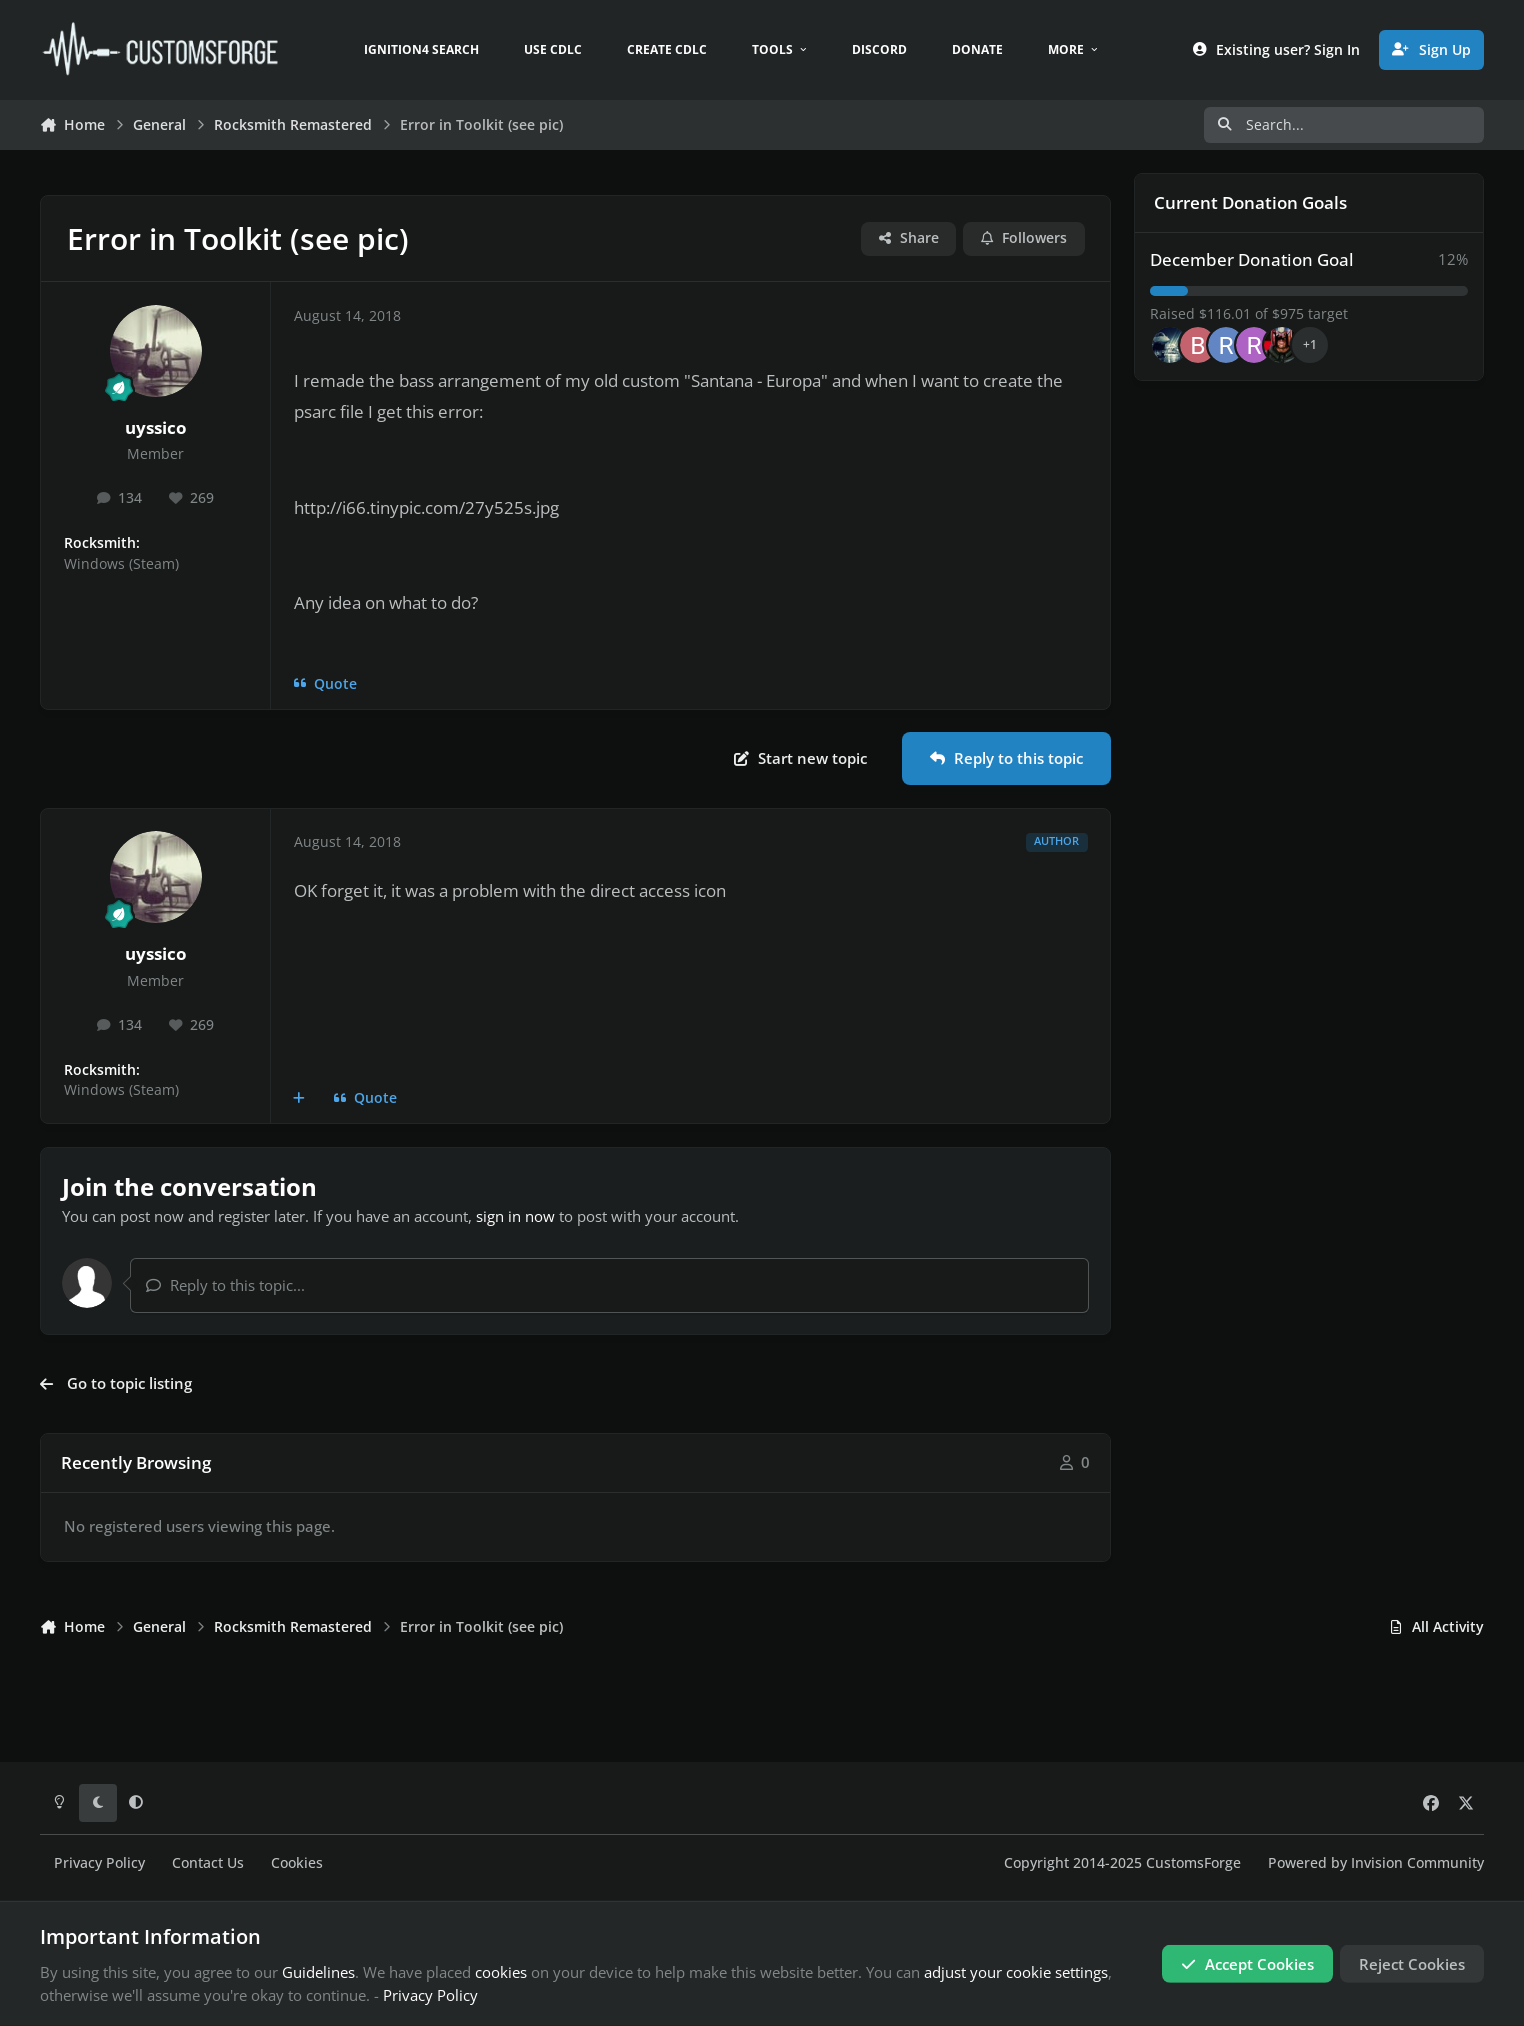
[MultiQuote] (299, 1098)
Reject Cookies (1412, 1964)
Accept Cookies (1247, 1964)
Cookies (297, 1863)
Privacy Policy (99, 1863)
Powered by (1376, 1863)
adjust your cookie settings (1016, 1972)
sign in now (515, 1216)
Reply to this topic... (225, 1285)
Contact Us (208, 1863)
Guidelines (318, 1972)
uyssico (156, 427)
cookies (501, 1972)
